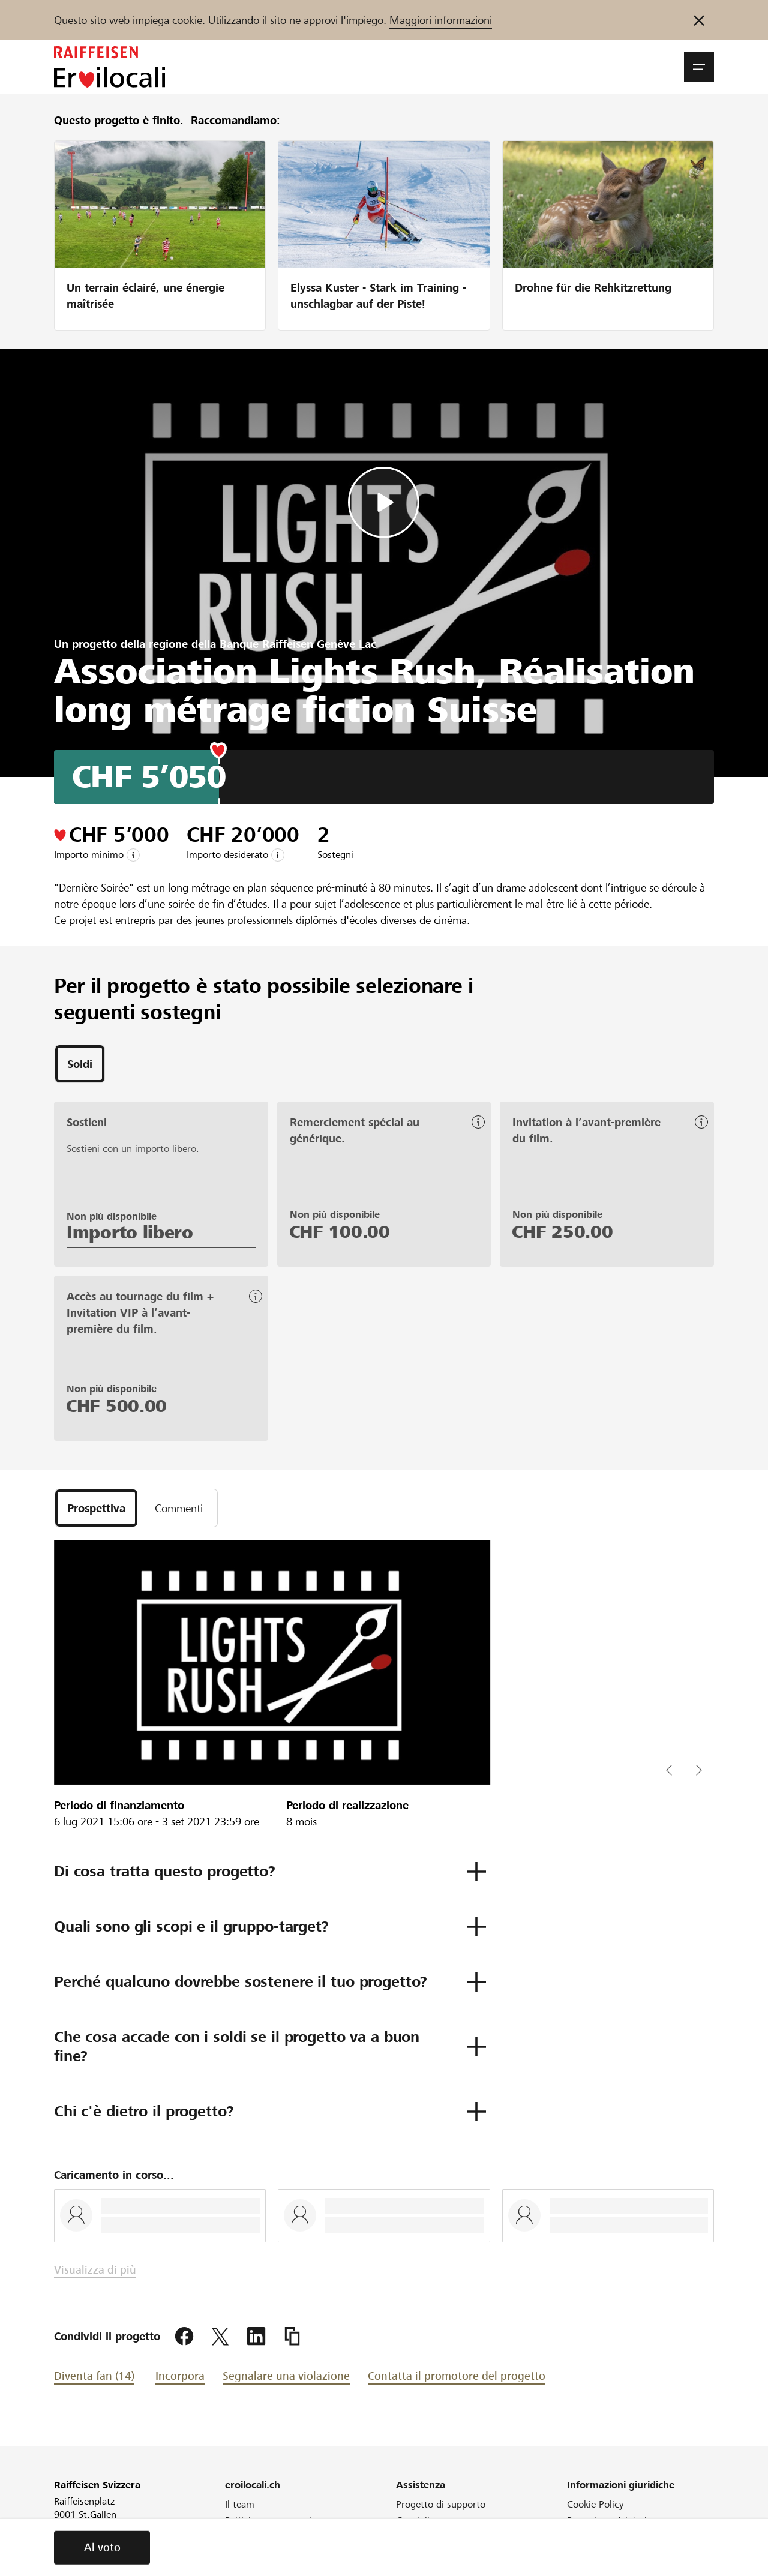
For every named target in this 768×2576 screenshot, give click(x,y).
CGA (576, 2553)
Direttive (414, 2569)
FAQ (405, 2553)
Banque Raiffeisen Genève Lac (298, 644)
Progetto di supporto (440, 2504)
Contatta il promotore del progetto (456, 2376)
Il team (239, 2504)
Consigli (413, 2520)
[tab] (80, 1064)
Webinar (243, 2566)
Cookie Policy (595, 2504)
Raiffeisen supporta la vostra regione (285, 2527)
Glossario (586, 2536)
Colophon (587, 2569)
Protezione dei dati (607, 2520)
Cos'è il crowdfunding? (445, 2536)
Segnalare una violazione (286, 2376)
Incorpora (180, 2376)
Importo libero (130, 1232)
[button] (699, 67)
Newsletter (248, 2550)
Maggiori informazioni (440, 20)
